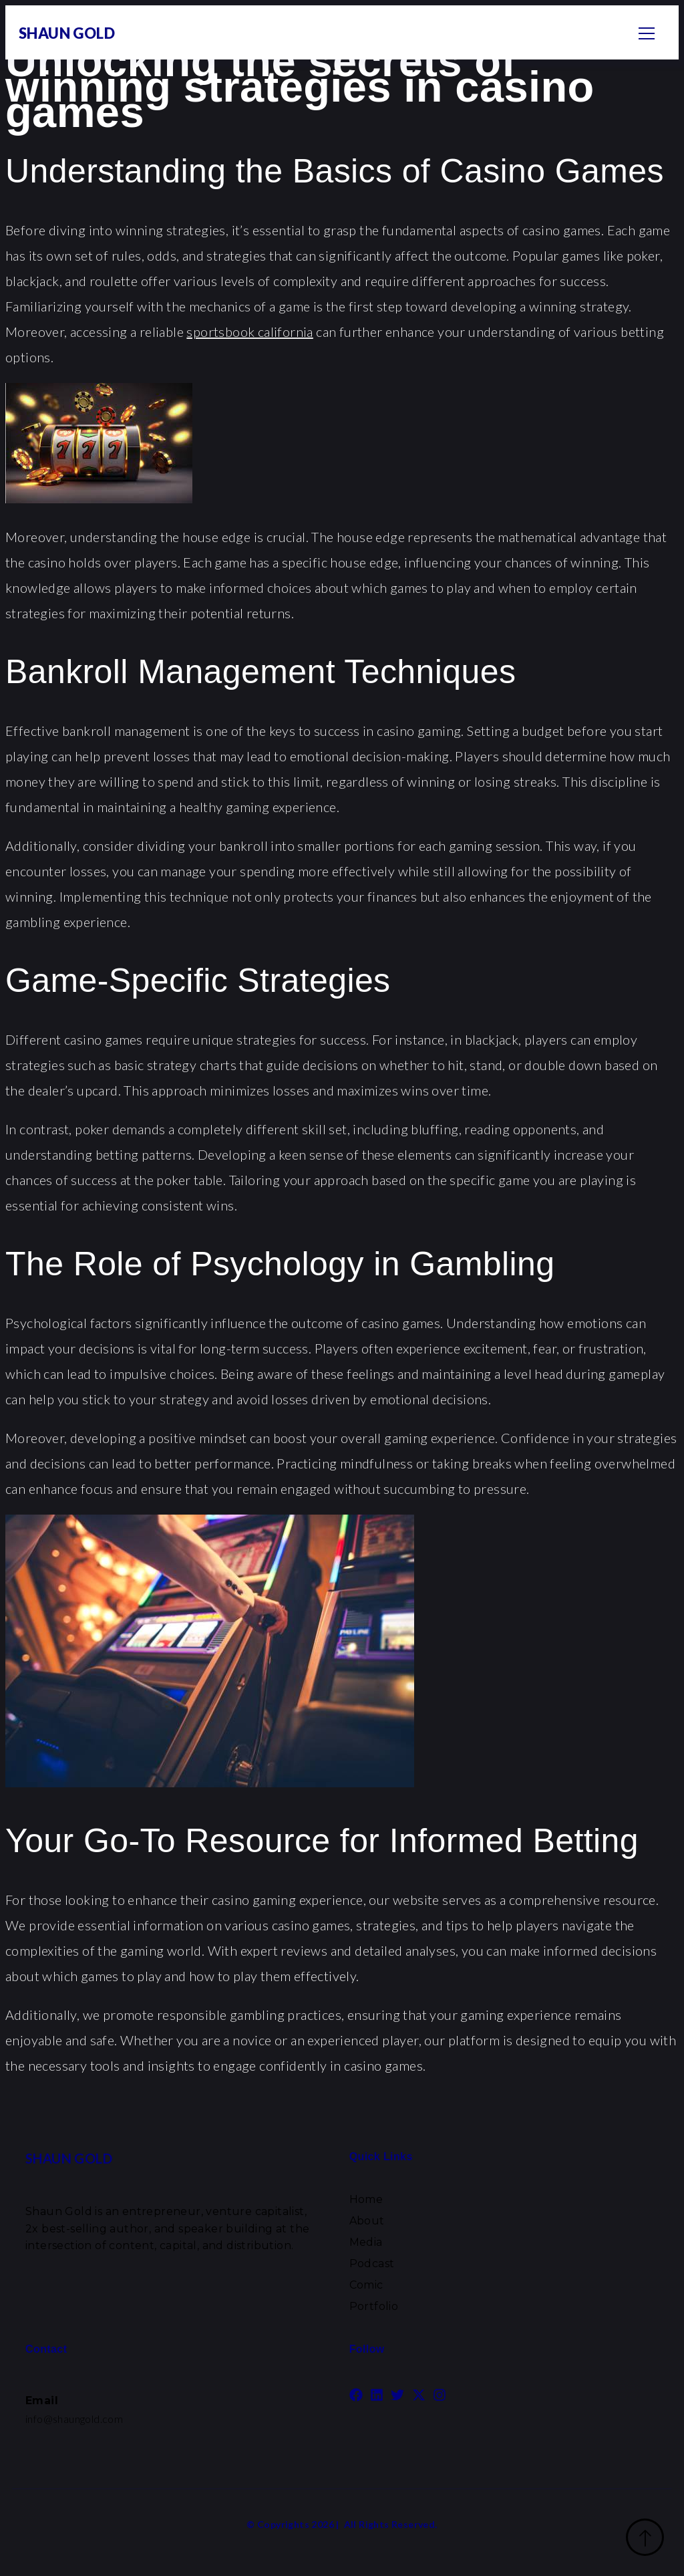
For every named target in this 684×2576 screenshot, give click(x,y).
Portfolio (374, 2306)
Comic (366, 2285)
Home (366, 2199)
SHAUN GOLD (67, 33)
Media (366, 2242)
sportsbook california (249, 332)
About (367, 2220)
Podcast (372, 2263)
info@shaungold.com (74, 2418)
